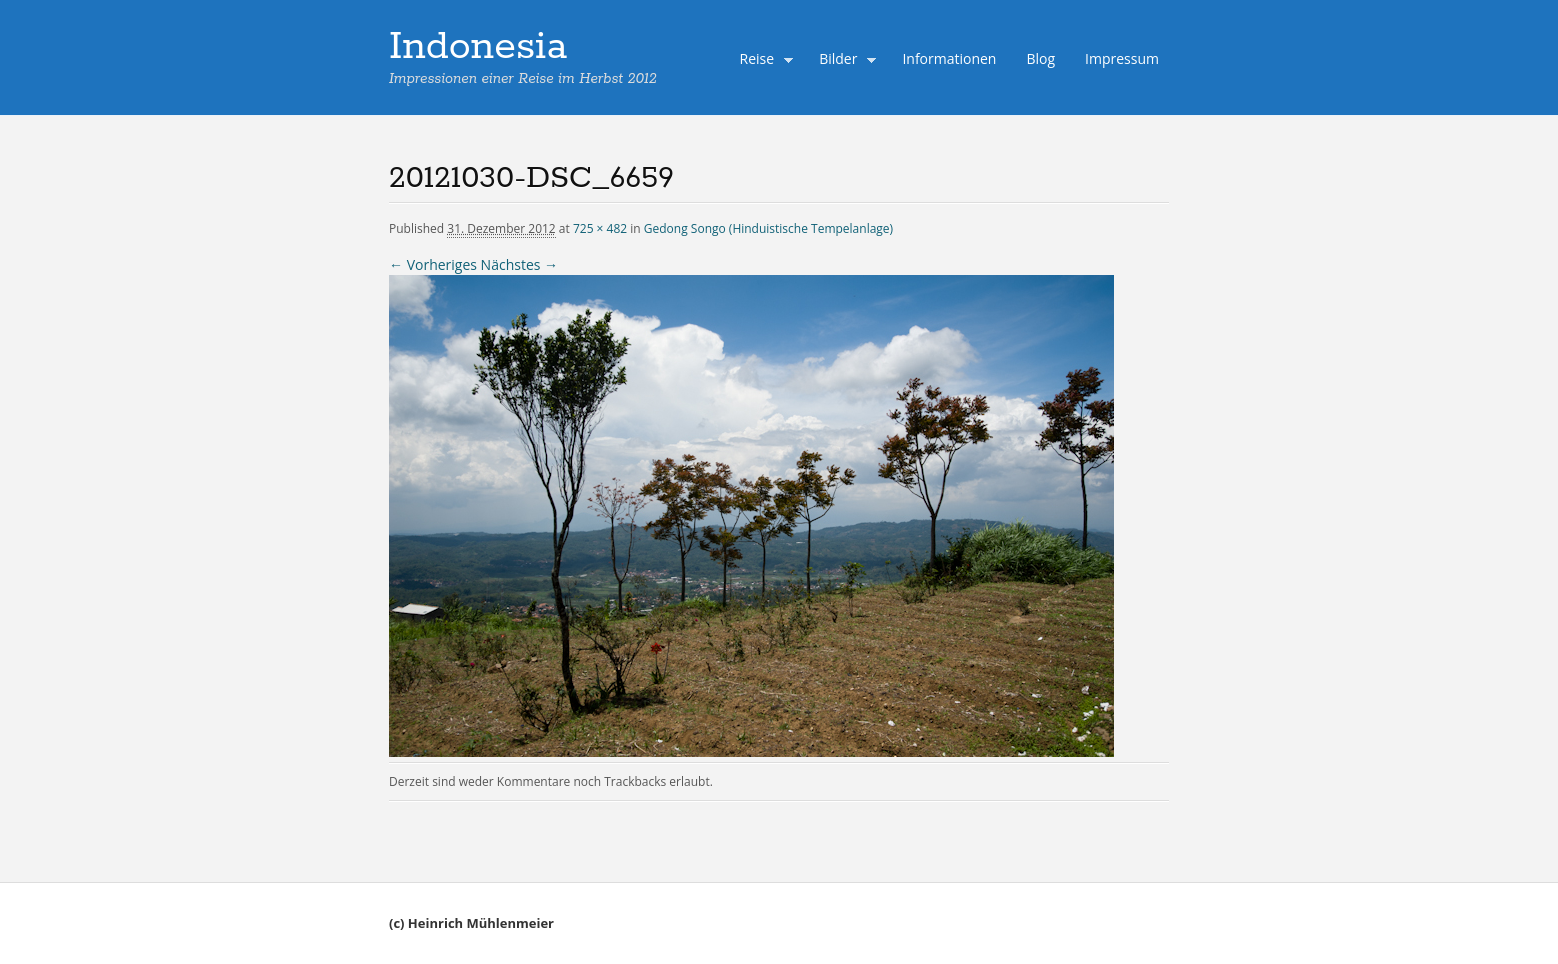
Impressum (1122, 58)
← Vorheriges (433, 264)
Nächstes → (519, 264)
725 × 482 (600, 228)
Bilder (843, 61)
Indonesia (478, 47)
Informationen (949, 58)
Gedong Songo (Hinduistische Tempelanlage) (768, 228)
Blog (1040, 58)
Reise (762, 61)
